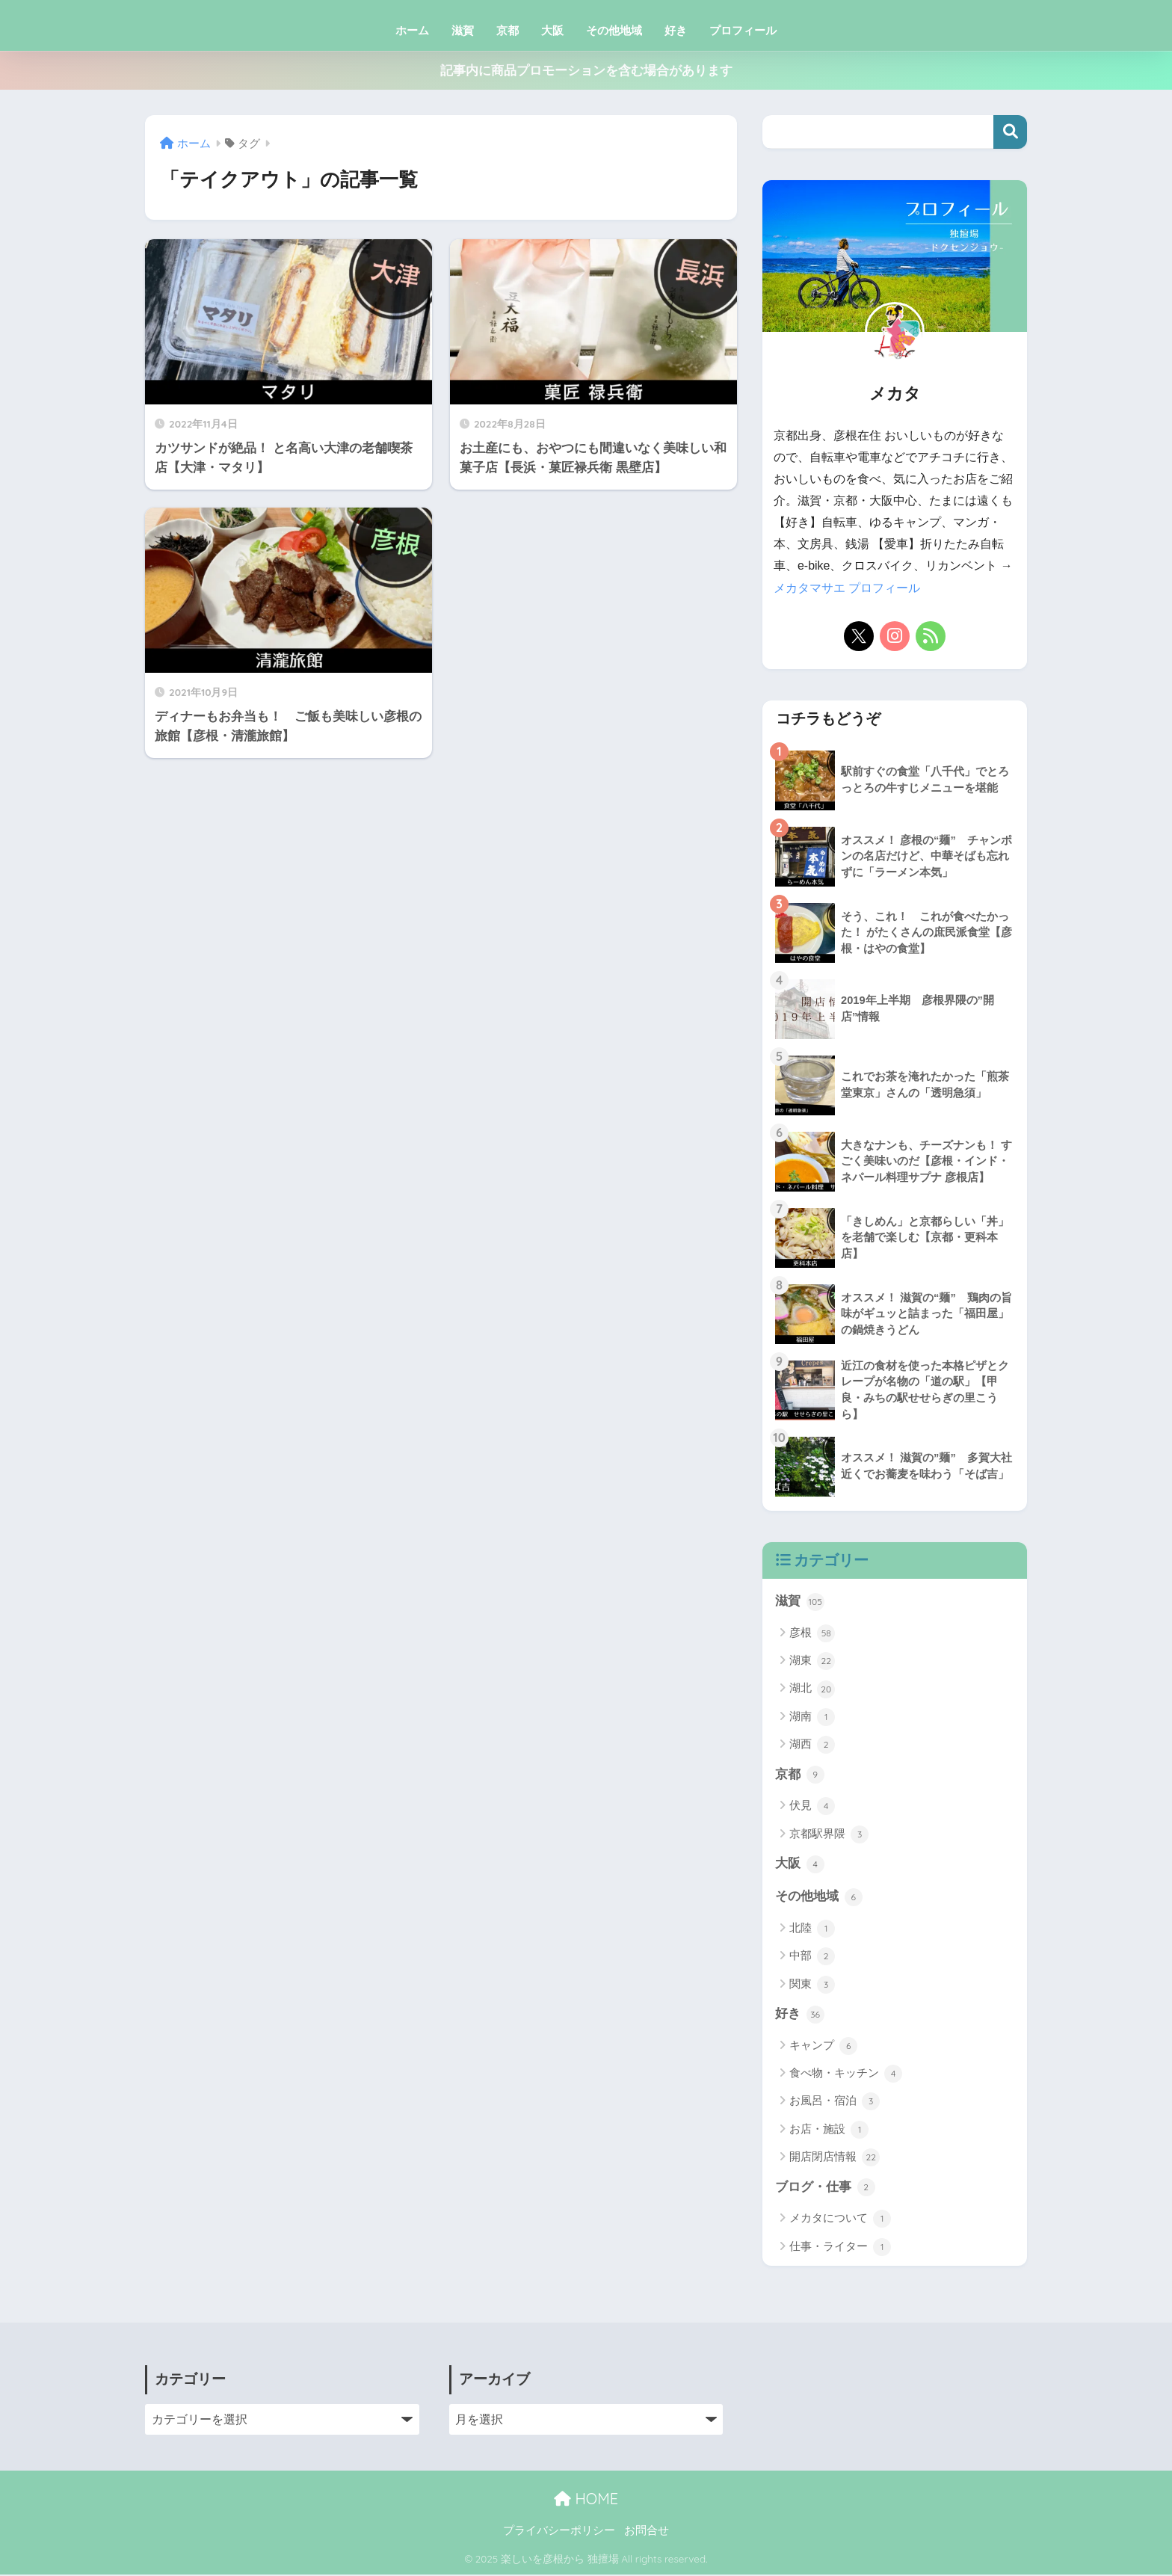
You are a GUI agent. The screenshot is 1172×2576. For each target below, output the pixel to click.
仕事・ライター (840, 2249)
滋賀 (462, 30)
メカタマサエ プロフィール (847, 588)
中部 (812, 1958)
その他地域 (614, 30)
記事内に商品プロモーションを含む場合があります (586, 71)
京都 (507, 30)
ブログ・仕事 (825, 2189)
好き (675, 30)
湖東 (812, 1661)
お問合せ (646, 2532)
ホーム (412, 30)
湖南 (812, 1717)
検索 (1010, 132)
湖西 (812, 1745)
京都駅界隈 (829, 1834)
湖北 (812, 1689)
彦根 (812, 1633)
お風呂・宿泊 (834, 2103)
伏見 (812, 1807)
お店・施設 (829, 2131)
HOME (586, 2500)
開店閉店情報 (834, 2159)
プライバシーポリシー (559, 2532)
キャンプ (823, 2047)
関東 (812, 1985)
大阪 (552, 30)
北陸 (812, 1929)
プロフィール (743, 30)
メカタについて (840, 2220)
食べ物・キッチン (845, 2075)
